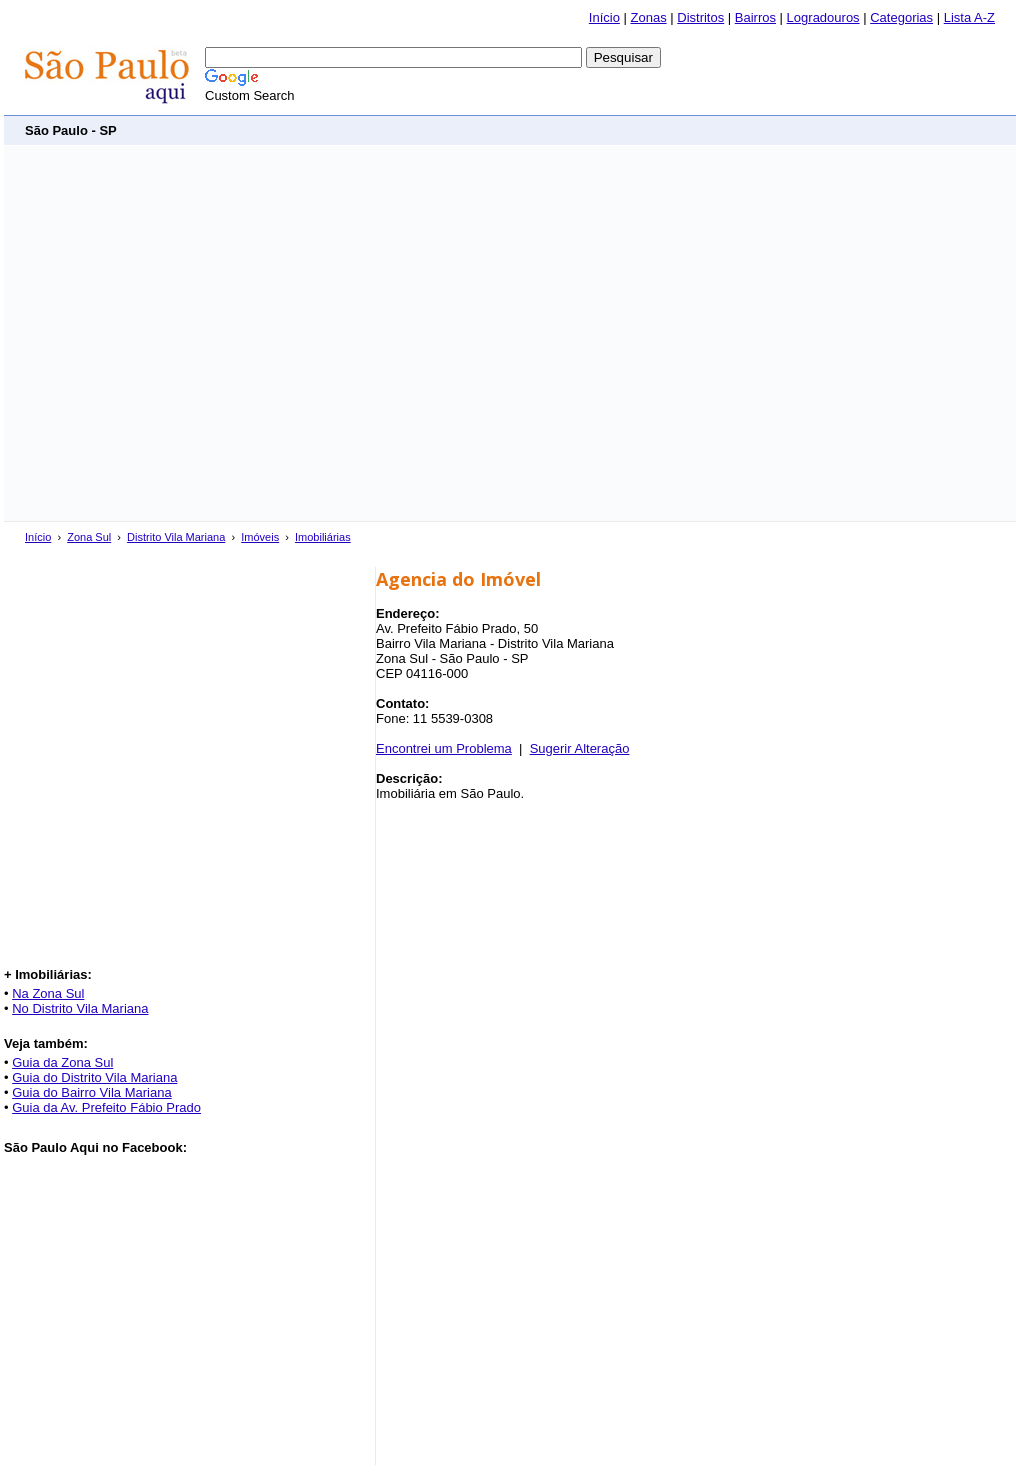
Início (604, 17)
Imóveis (260, 537)
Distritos (700, 17)
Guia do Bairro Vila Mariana (91, 1092)
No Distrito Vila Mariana (80, 1008)
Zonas (649, 17)
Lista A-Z (969, 17)
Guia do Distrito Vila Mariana (94, 1077)
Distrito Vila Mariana (176, 537)
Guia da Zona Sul (62, 1062)
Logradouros (823, 17)
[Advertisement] (187, 333)
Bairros (755, 17)
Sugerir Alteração (580, 748)
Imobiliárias (323, 537)
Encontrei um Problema (444, 748)
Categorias (901, 17)
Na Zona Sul (48, 993)
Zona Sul (89, 537)
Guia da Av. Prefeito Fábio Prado (106, 1107)
